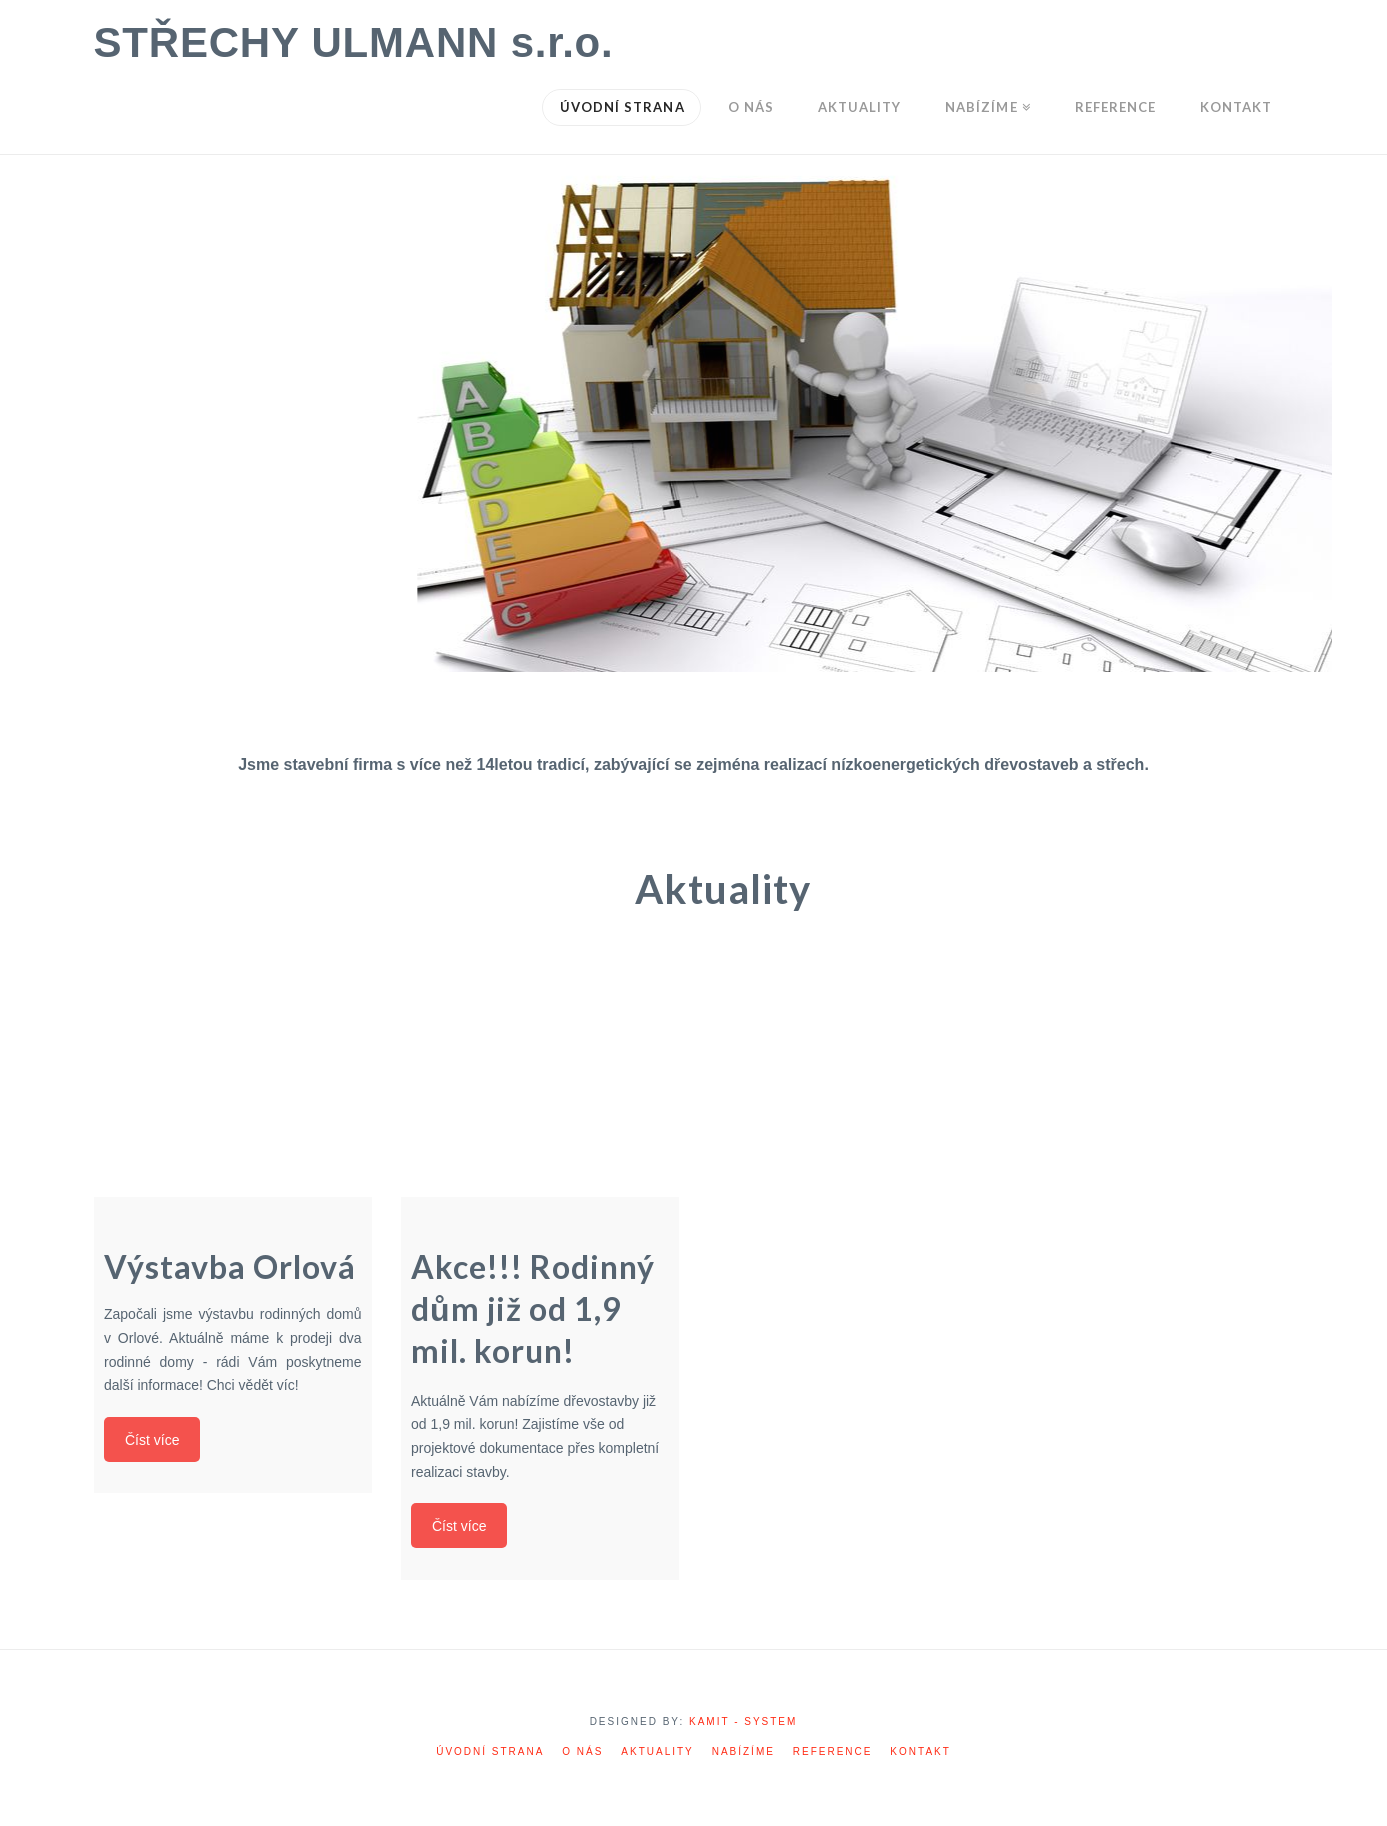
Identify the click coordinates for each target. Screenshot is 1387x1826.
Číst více (154, 1434)
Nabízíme (743, 1751)
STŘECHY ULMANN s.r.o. (354, 43)
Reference (833, 1751)
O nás (582, 1751)
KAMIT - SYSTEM (743, 1721)
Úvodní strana (490, 1751)
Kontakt (920, 1751)
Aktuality (657, 1751)
